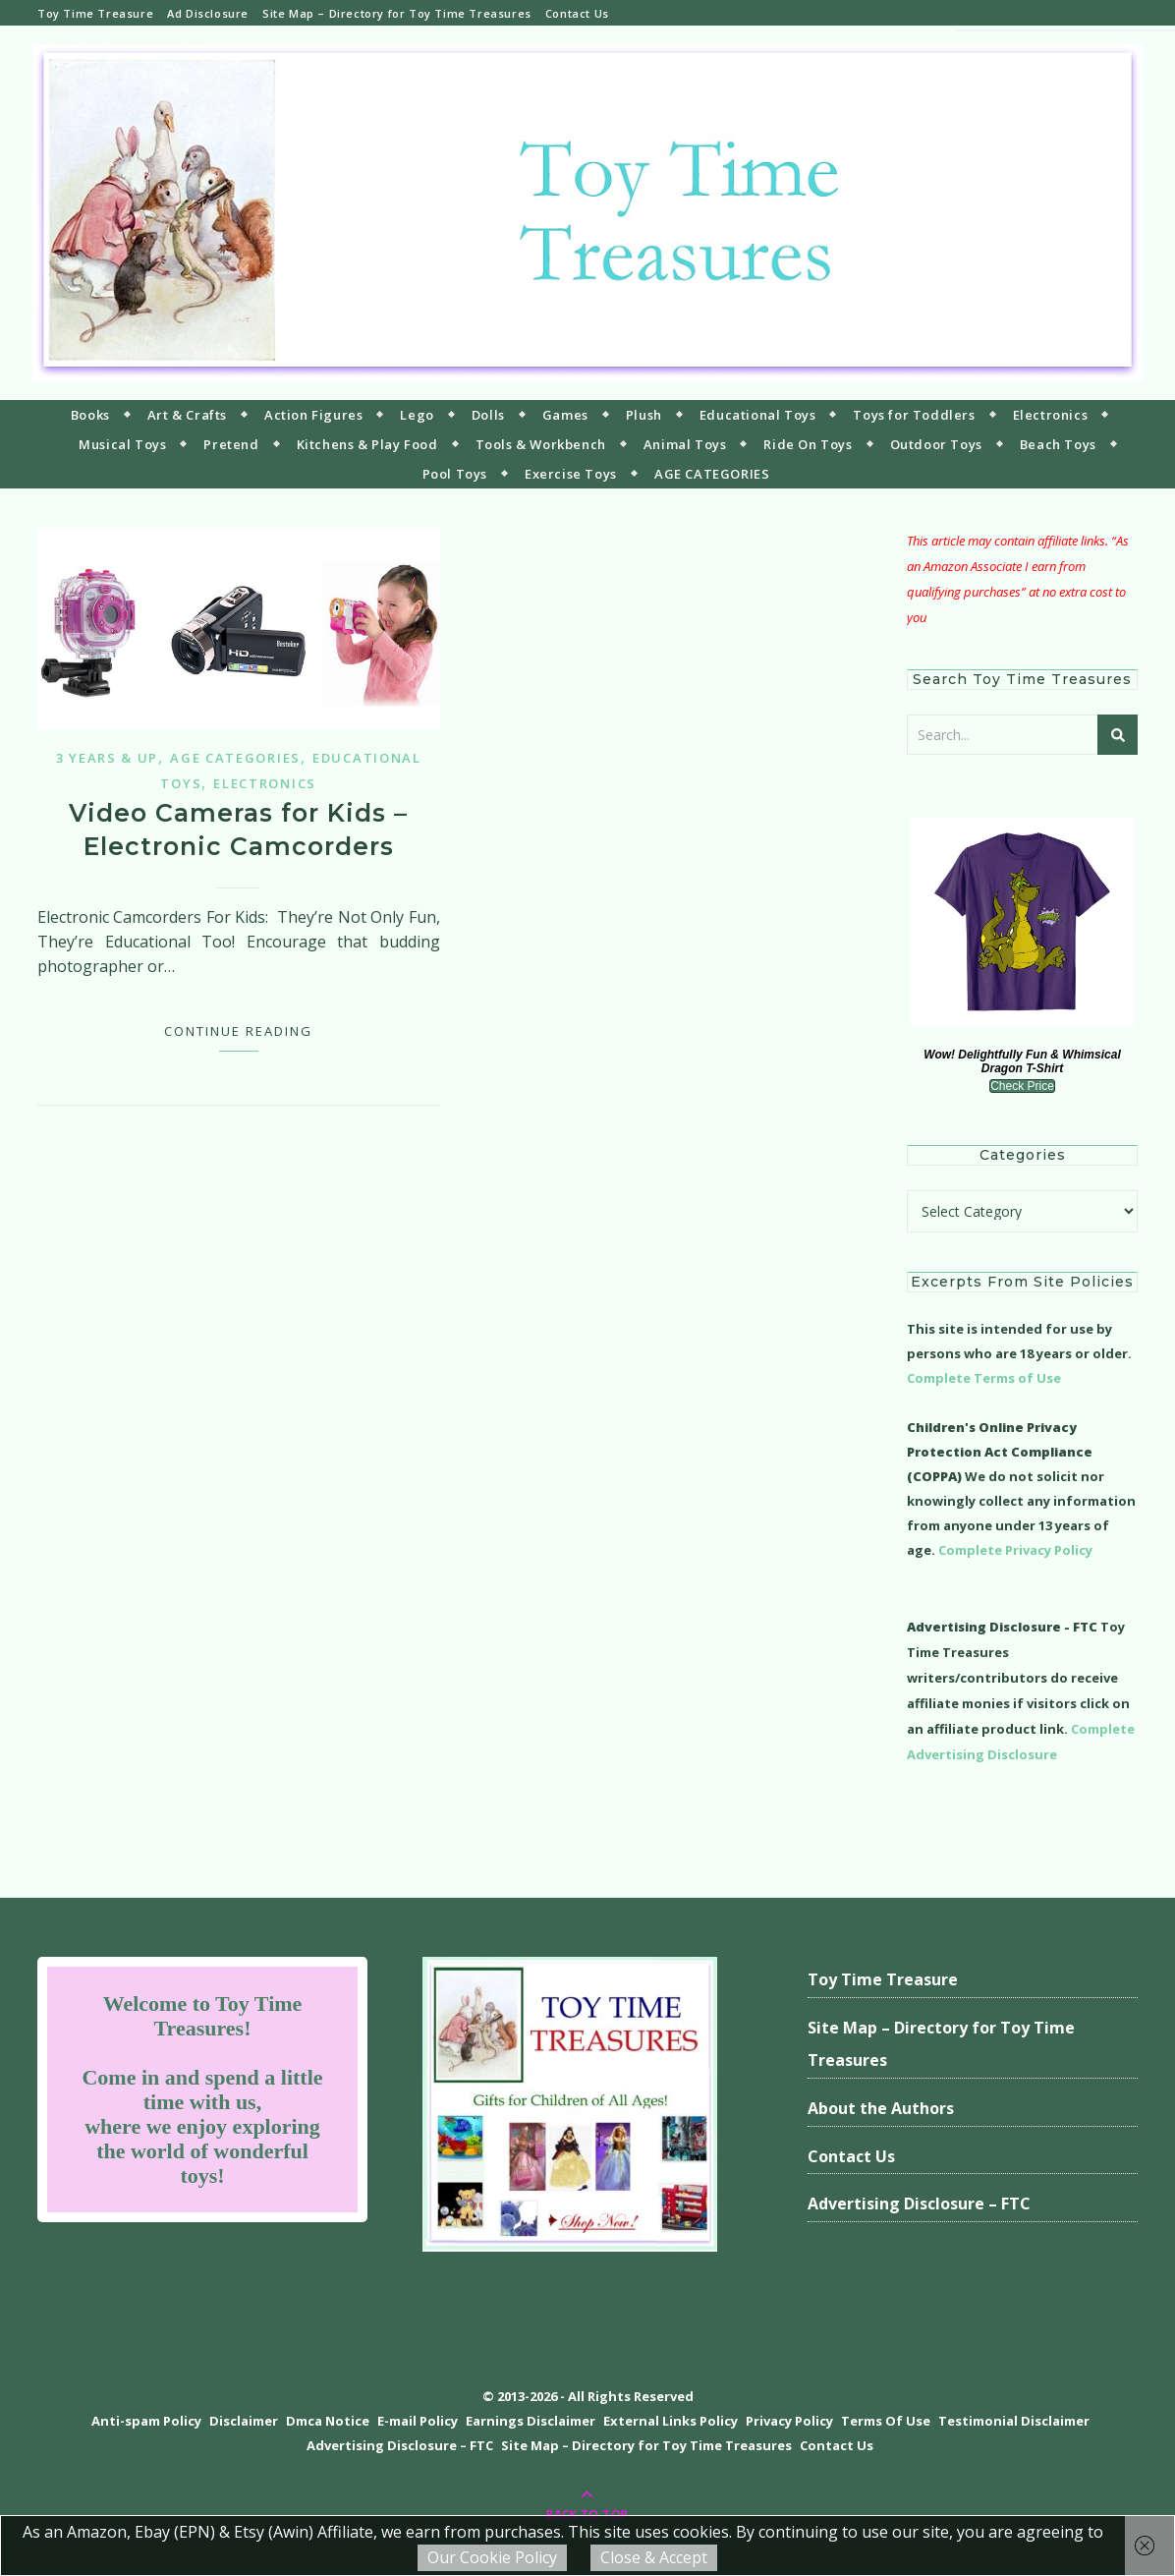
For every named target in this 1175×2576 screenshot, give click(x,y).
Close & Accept (653, 2557)
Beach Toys (1058, 444)
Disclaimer (243, 2421)
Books (90, 415)
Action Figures (313, 415)
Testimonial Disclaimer (1014, 2421)
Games (565, 415)
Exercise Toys (571, 474)
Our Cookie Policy (492, 2557)
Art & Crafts (187, 415)
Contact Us (577, 13)
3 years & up (107, 758)
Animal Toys (685, 444)
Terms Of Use (885, 2421)
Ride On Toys (807, 444)
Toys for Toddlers (914, 415)
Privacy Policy (789, 2421)
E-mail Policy (417, 2421)
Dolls (488, 415)
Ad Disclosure (208, 13)
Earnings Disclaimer (530, 2421)
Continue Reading (238, 1031)
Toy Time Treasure (95, 13)
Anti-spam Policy (146, 2421)
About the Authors (881, 2108)
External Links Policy (670, 2421)
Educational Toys (757, 415)
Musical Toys (122, 444)
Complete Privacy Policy (1015, 1550)
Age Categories (235, 758)
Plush (644, 415)
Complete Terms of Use (984, 1378)
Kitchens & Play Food (367, 444)
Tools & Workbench (541, 444)
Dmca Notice (327, 2421)
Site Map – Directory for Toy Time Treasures (397, 13)
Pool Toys (454, 474)
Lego (416, 415)
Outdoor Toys (936, 444)
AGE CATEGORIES (711, 474)
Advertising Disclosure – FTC (919, 2203)
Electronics (1051, 415)
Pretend (230, 444)
